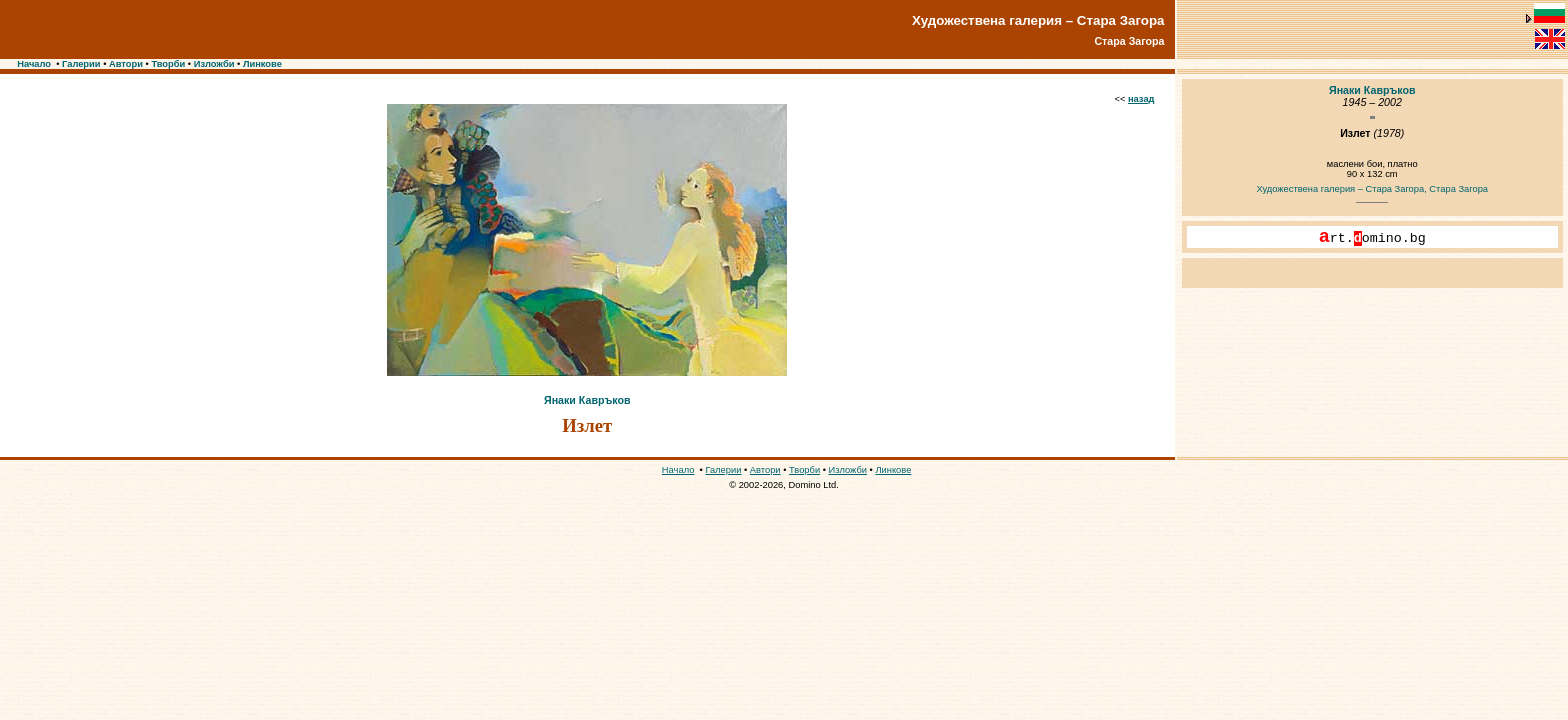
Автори (126, 64)
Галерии (81, 64)
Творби (168, 64)
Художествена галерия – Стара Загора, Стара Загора (1372, 189)
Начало (34, 64)
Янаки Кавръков (587, 400)
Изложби (214, 64)
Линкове (262, 64)
